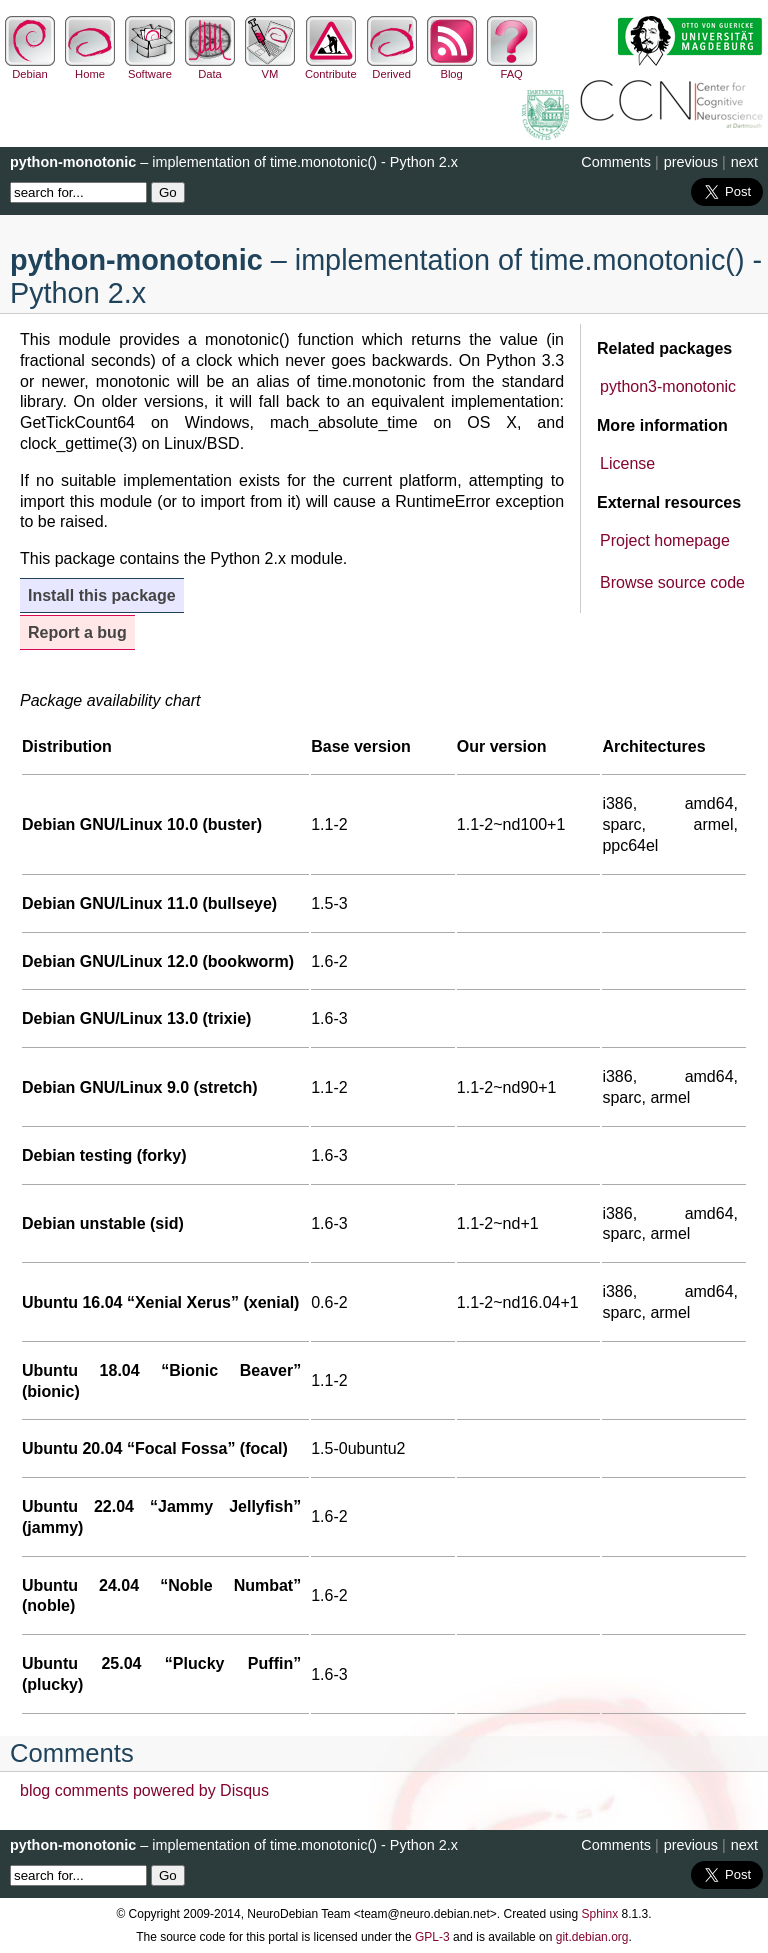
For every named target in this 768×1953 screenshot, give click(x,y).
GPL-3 (432, 1937)
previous (691, 162)
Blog (452, 68)
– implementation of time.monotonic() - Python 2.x (234, 162)
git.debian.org (592, 1937)
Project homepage (665, 540)
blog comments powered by (144, 1790)
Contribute (331, 68)
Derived (392, 68)
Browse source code (672, 582)
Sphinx (600, 1914)
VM (270, 68)
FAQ (512, 68)
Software (150, 68)
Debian (30, 68)
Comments (616, 162)
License (627, 463)
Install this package (102, 595)
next (744, 162)
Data (210, 68)
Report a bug (77, 632)
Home (90, 68)
